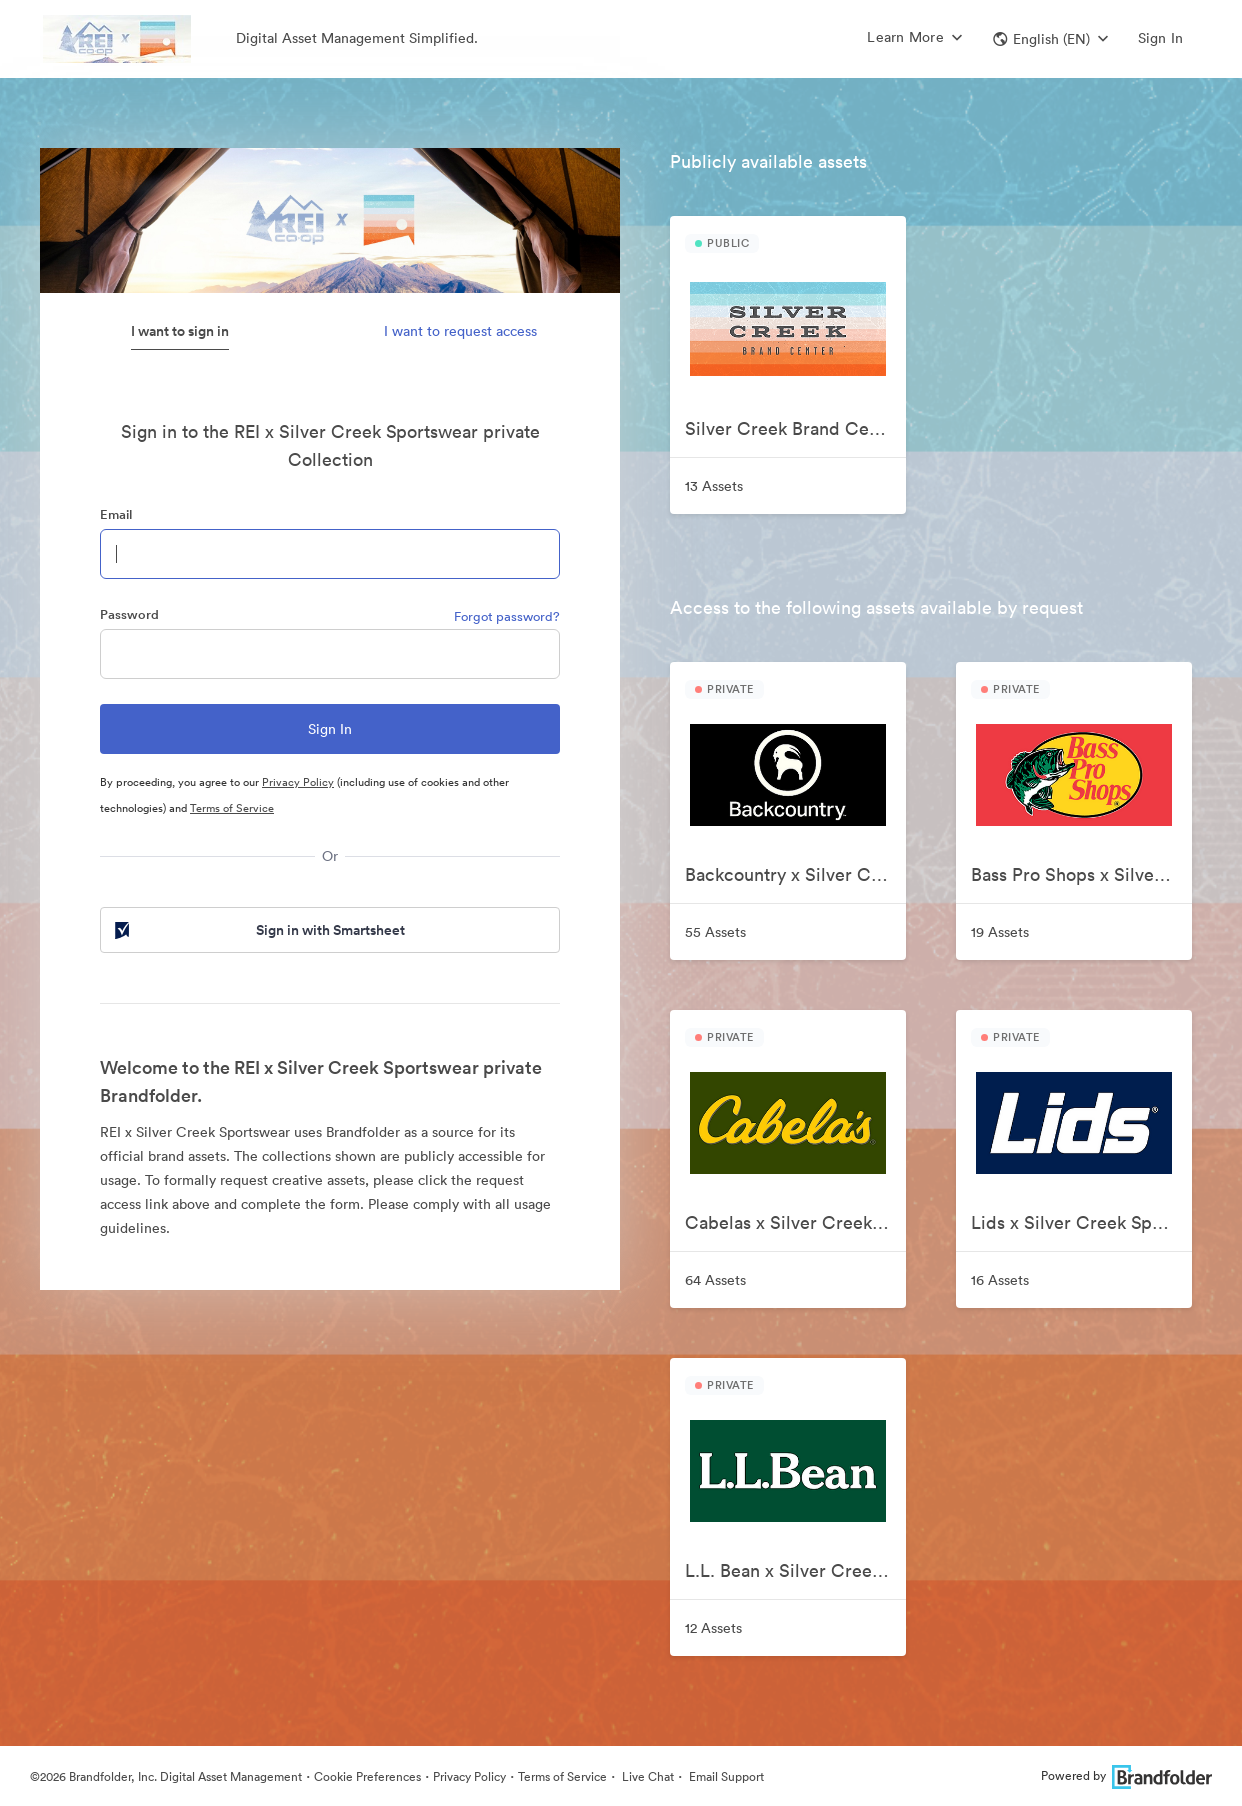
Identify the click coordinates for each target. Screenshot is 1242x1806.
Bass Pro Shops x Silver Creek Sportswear (1081, 874)
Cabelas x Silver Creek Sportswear (795, 1222)
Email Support (725, 1776)
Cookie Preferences (367, 1776)
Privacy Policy (298, 782)
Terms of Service (232, 808)
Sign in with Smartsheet (258, 930)
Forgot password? (507, 616)
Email (116, 514)
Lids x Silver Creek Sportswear (1081, 1222)
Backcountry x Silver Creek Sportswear (795, 874)
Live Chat (646, 1776)
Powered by (1126, 1775)
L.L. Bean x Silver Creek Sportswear (795, 1570)
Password (129, 614)
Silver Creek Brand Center (793, 428)
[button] (1050, 39)
